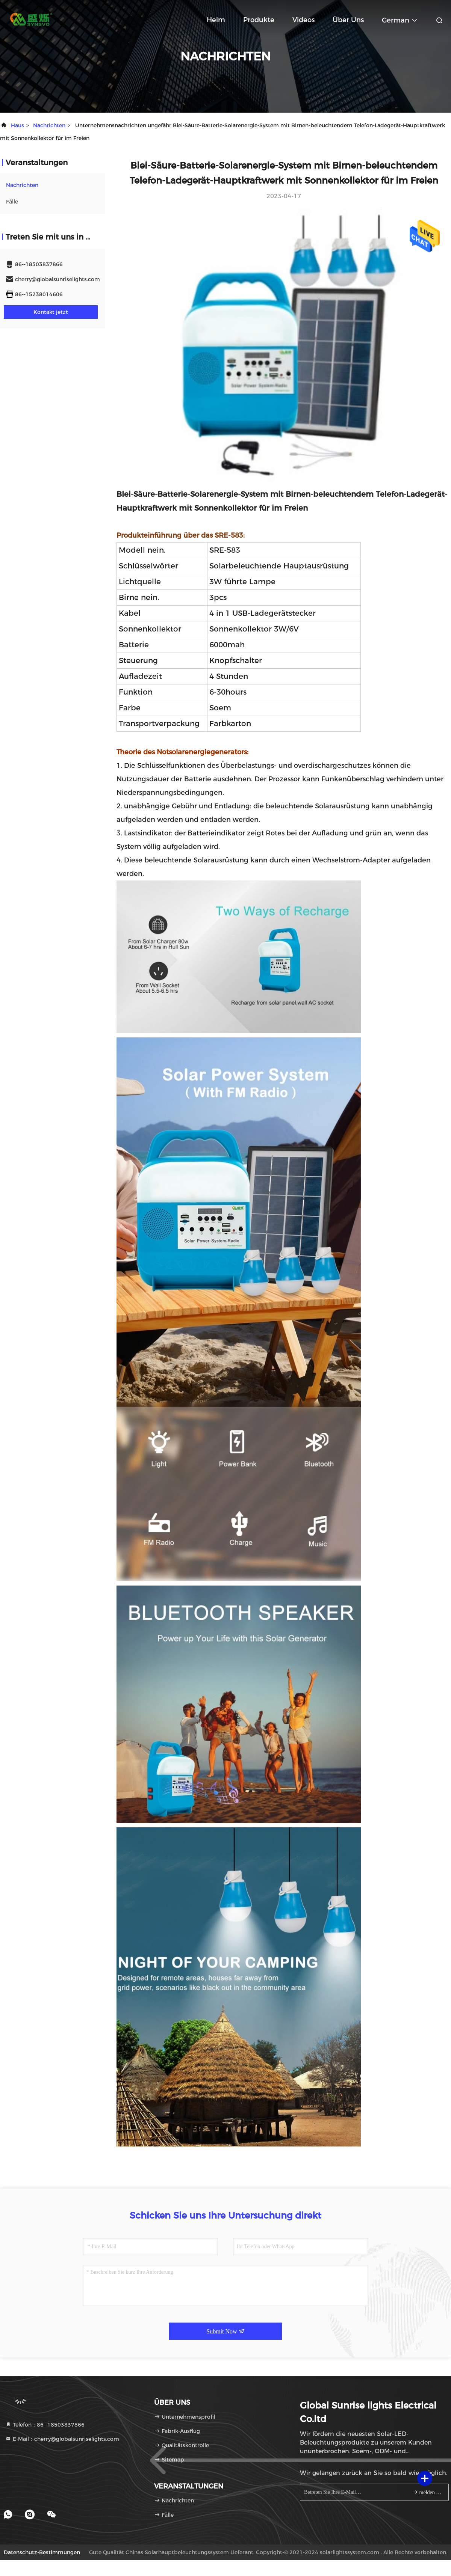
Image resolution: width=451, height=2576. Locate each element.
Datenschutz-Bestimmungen (42, 2552)
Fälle (12, 201)
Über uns (348, 20)
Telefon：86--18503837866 (45, 2424)
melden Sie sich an (427, 2492)
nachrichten (49, 125)
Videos (303, 20)
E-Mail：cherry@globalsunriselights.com (62, 2439)
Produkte (258, 20)
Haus (17, 125)
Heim (216, 20)
